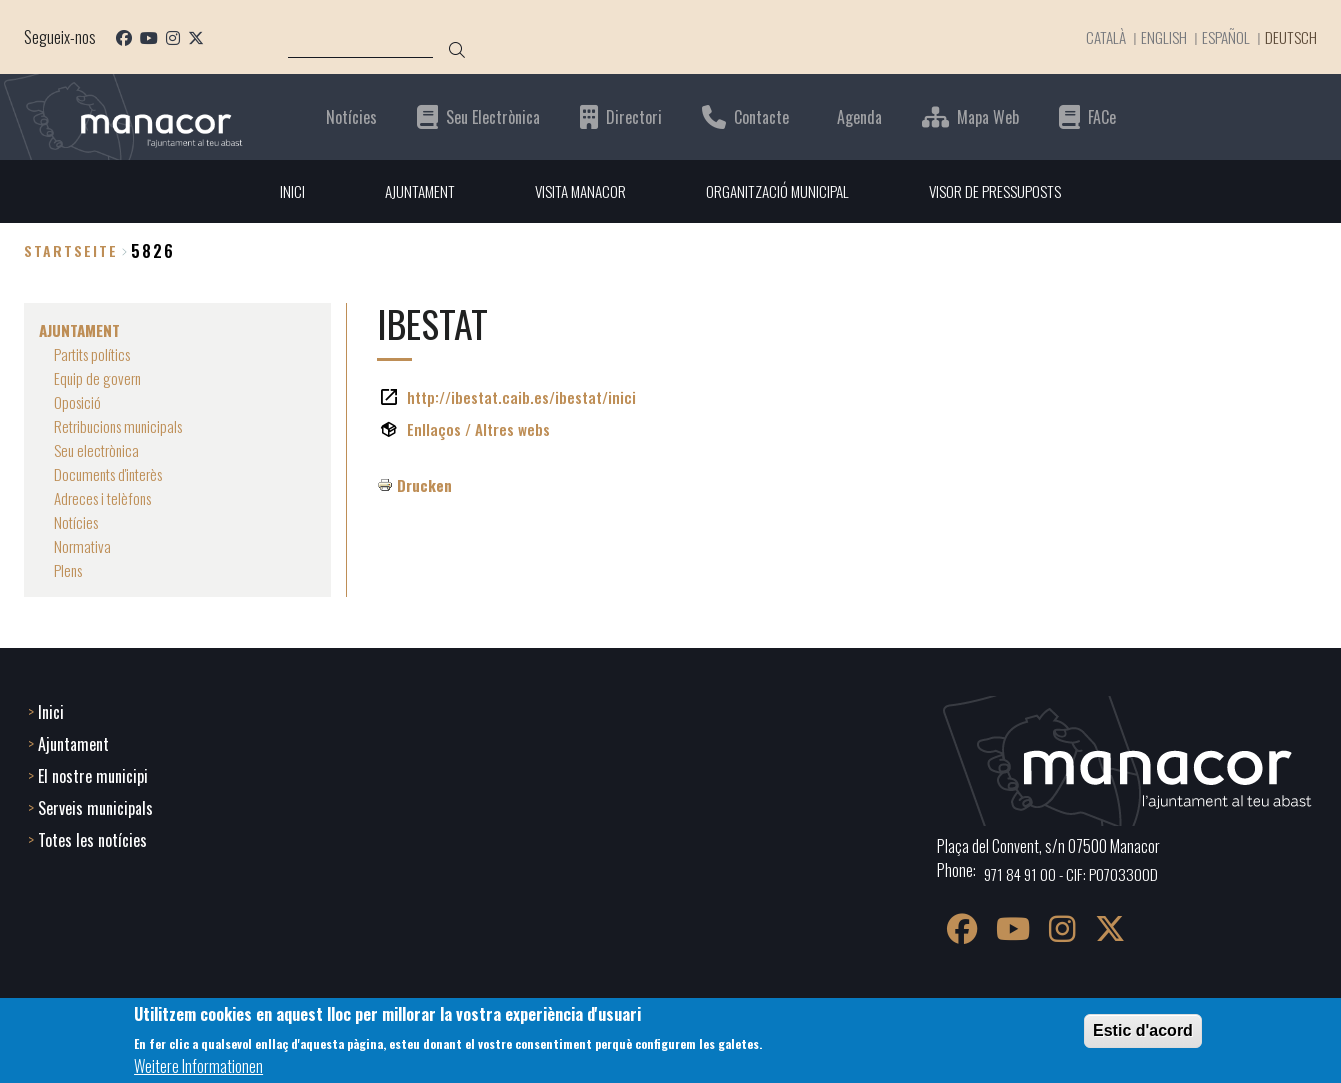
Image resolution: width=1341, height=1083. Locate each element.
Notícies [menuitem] (77, 522)
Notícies (351, 116)
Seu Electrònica (493, 116)
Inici (51, 710)
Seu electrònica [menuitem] (99, 450)
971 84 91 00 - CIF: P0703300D (1074, 872)
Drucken (425, 485)
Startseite (71, 251)
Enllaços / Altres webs (479, 429)
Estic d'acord (1143, 1030)
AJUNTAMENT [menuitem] (409, 191)
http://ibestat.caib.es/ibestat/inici (524, 397)
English (1155, 37)
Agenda (859, 116)
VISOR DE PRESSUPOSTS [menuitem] (1004, 191)
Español (1219, 37)
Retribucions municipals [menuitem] (123, 426)
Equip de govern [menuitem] (99, 378)
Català (1095, 37)
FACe (1102, 116)
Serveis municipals (95, 806)
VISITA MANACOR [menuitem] (576, 191)
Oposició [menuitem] (78, 402)
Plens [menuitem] (70, 570)
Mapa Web (988, 116)
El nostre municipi (93, 774)
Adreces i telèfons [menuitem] (106, 498)
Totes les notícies (92, 838)
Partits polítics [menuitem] (96, 354)
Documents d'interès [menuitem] (113, 474)
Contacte (761, 116)
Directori (634, 116)
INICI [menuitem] (279, 191)
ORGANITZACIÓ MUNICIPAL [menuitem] (779, 191)
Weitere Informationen (198, 1066)
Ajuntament (73, 742)
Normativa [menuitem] (83, 546)
